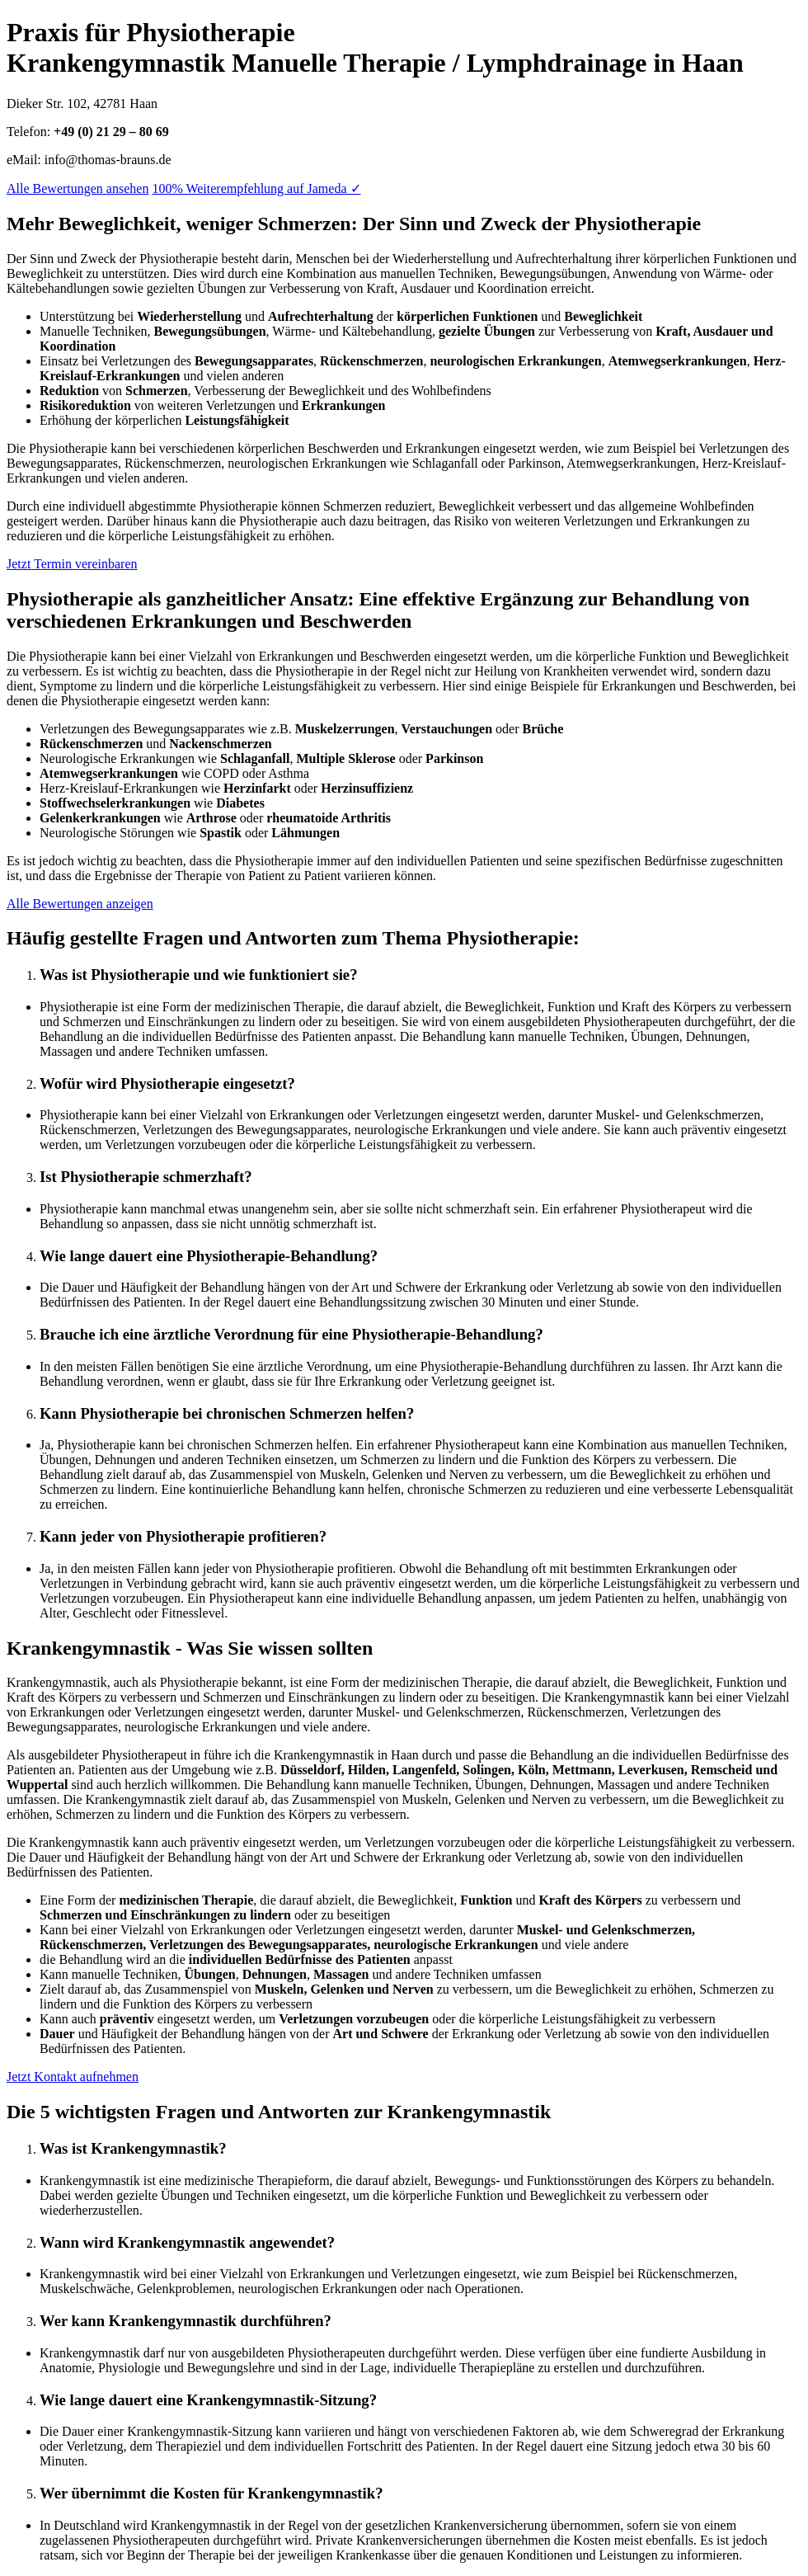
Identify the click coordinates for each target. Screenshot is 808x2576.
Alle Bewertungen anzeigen (80, 904)
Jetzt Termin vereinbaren (72, 564)
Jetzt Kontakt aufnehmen (73, 2077)
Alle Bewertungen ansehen (77, 188)
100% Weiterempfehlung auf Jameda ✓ (256, 188)
